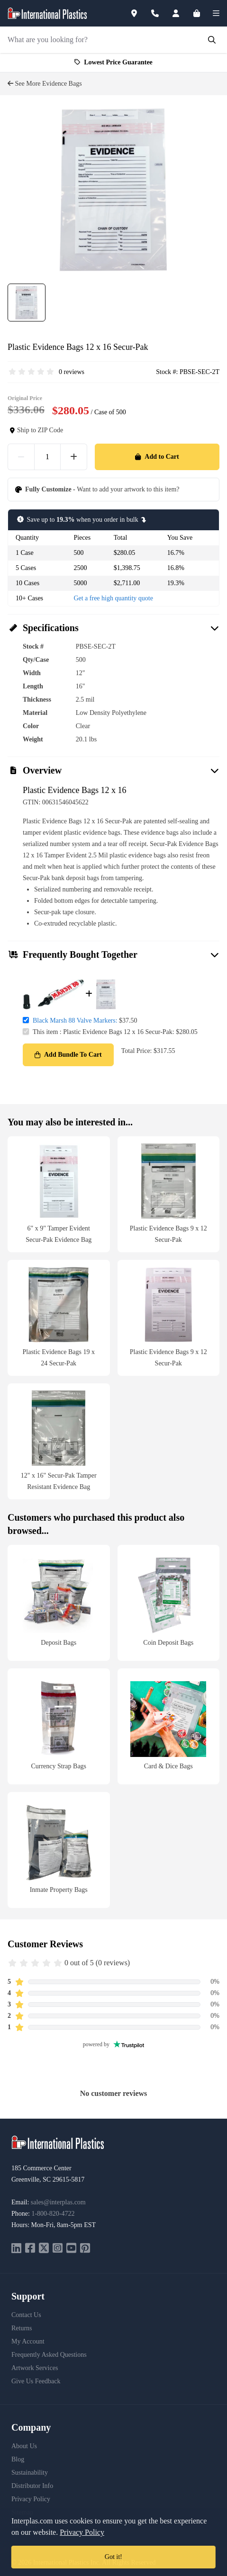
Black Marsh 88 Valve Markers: (75, 1020)
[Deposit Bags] (59, 1603)
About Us (24, 2446)
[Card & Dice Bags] (169, 1726)
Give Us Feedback (35, 2381)
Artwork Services (34, 2367)
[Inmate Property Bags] (59, 1850)
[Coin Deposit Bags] (169, 1603)
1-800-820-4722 (52, 2213)
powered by (114, 2044)
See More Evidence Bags (45, 83)
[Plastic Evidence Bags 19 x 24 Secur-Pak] (59, 1318)
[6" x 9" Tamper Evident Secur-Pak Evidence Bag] (59, 1194)
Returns (21, 2328)
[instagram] (58, 2249)
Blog (17, 2459)
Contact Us (26, 2314)
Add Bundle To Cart (68, 1054)
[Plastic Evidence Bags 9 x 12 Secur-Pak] (169, 1194)
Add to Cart (157, 456)
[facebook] (30, 2249)
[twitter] (44, 2249)
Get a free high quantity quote (113, 598)
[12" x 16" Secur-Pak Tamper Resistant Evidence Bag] (59, 1441)
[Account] (181, 13)
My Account (28, 2341)
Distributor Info (32, 2485)
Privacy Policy (30, 2499)
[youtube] (71, 2249)
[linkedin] (16, 2249)
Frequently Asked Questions (49, 2354)
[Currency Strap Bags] (59, 1726)
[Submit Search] (212, 40)
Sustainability (29, 2472)
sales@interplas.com (58, 2202)
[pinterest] (85, 2249)
